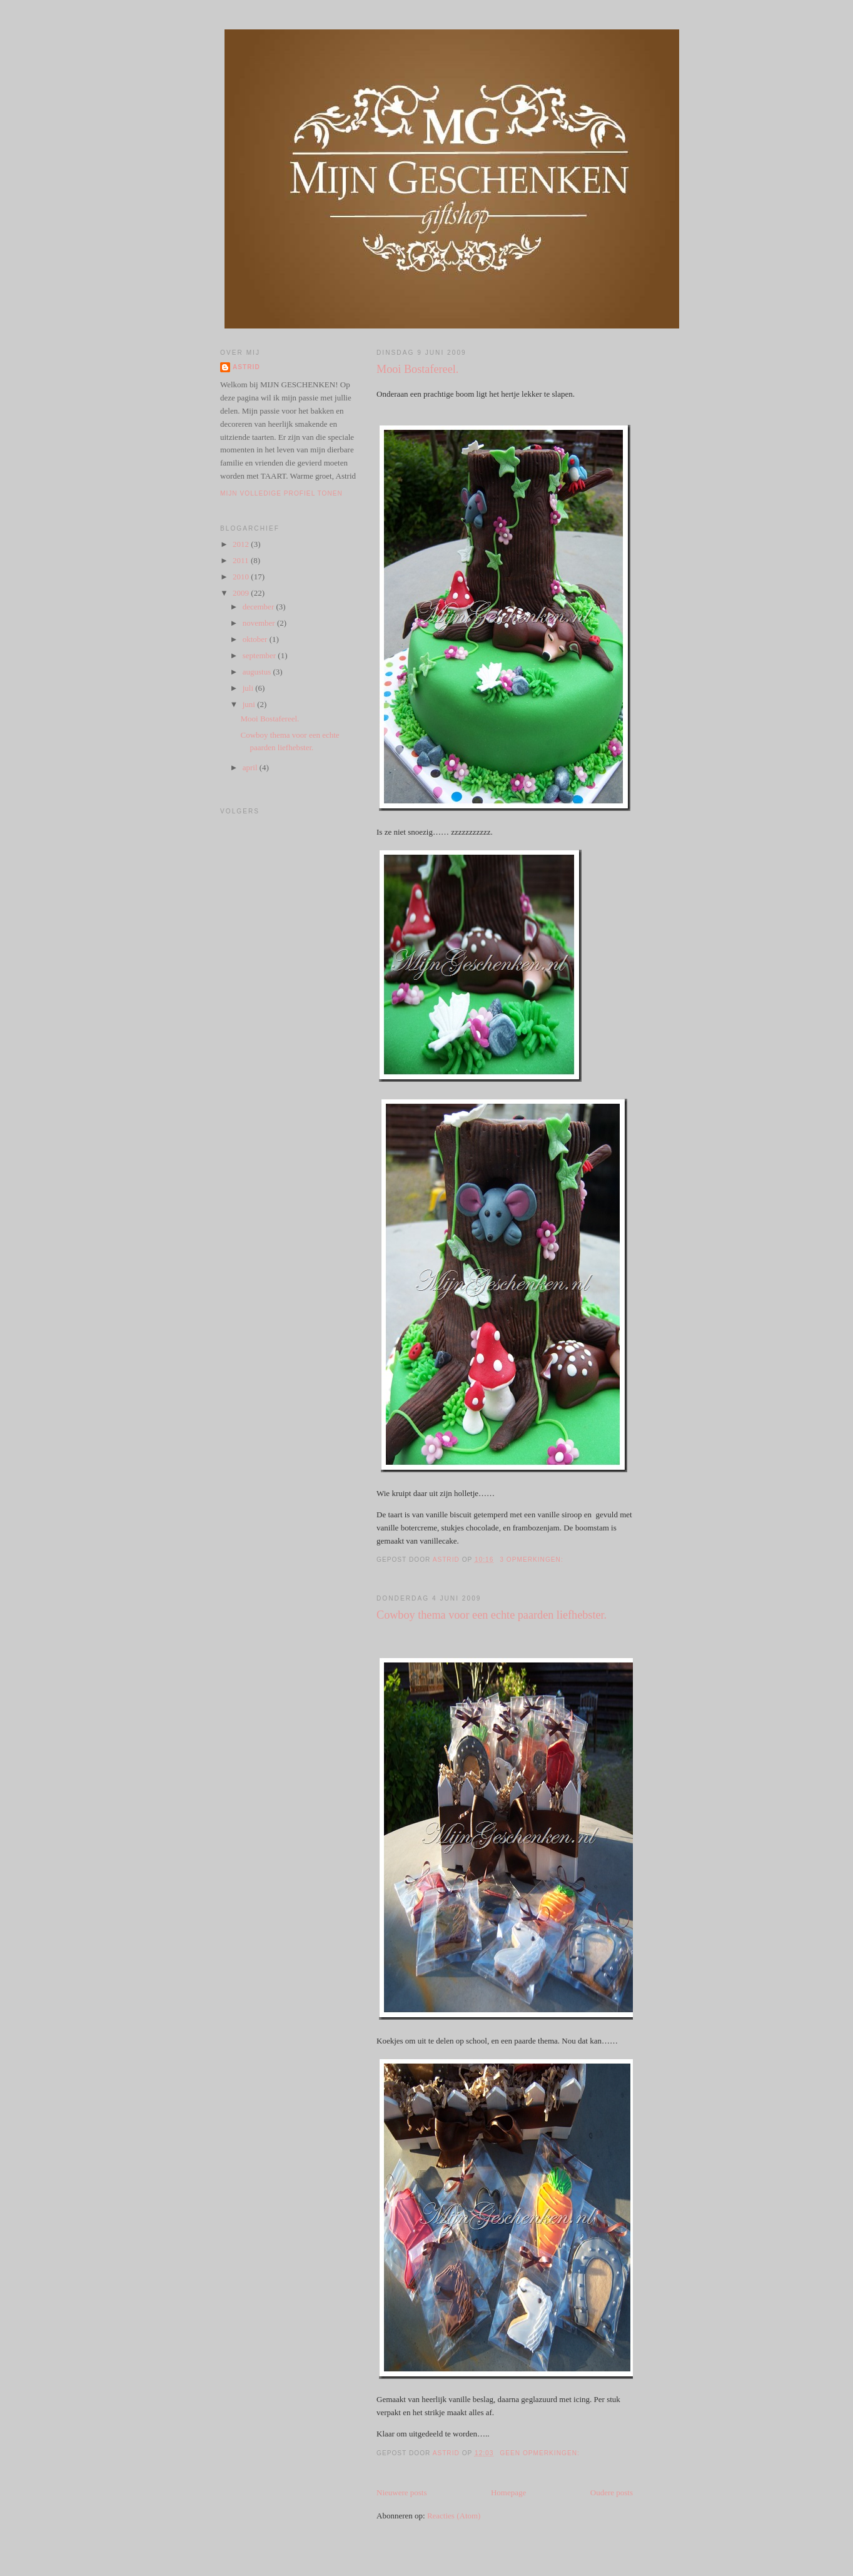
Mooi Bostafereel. (417, 369)
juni (250, 704)
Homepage (508, 2492)
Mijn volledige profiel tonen (281, 493)
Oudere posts (611, 2492)
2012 (242, 544)
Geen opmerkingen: (541, 2453)
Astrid (246, 367)
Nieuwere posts (401, 2492)
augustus (258, 671)
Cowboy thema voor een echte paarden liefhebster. (491, 1615)
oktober (256, 639)
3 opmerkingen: (532, 1559)
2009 (242, 593)
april (251, 767)
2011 (242, 560)
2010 (242, 576)
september (260, 655)
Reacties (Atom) (454, 2515)
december (259, 606)
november (260, 623)
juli (249, 688)
